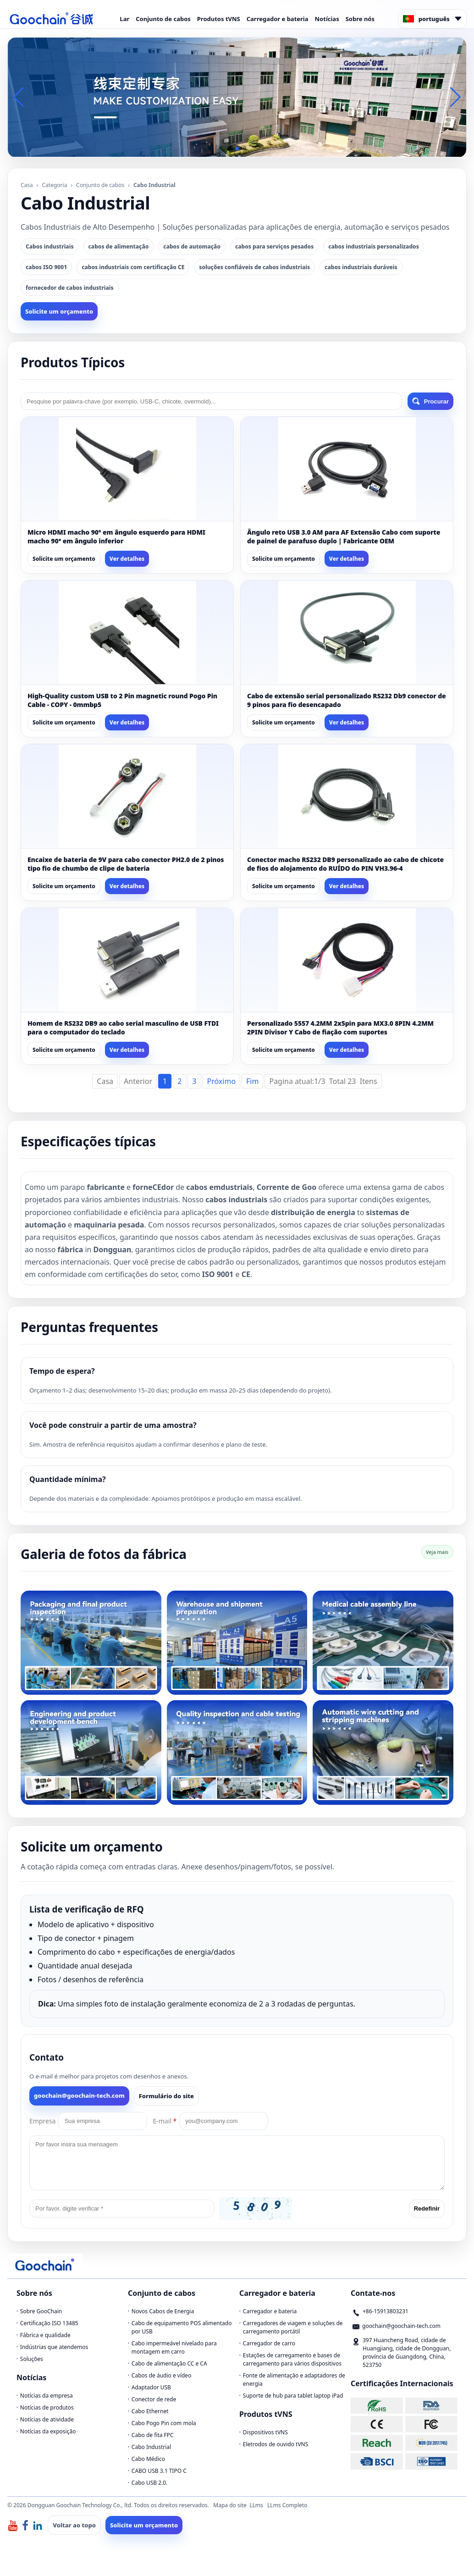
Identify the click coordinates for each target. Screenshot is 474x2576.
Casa (27, 185)
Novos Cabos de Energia (163, 2311)
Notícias (327, 19)
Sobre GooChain (41, 2311)
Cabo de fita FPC (153, 2435)
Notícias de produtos (47, 2407)
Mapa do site (230, 2505)
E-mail (164, 2121)
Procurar (430, 401)
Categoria (54, 185)
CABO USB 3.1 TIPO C (159, 2471)
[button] (229, 148)
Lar (124, 19)
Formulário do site (166, 2096)
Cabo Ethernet (150, 2411)
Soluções (31, 2359)
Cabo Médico (148, 2459)
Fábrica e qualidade (45, 2335)
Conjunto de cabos (163, 19)
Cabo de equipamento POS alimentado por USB (182, 2327)
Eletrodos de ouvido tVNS (276, 2444)
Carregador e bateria (278, 19)
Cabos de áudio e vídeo (162, 2375)
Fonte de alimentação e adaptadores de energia (294, 2379)
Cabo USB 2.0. (150, 2483)
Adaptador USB (151, 2387)
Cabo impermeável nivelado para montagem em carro (174, 2347)
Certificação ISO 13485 (49, 2323)
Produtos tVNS (218, 19)
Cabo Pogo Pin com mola (164, 2423)
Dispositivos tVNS (265, 2432)
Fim (252, 1081)
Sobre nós (360, 19)
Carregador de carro (269, 2343)
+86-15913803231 (385, 2311)
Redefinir (427, 2208)
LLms (256, 2505)
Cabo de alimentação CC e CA (169, 2363)
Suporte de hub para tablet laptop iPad (293, 2395)
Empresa (42, 2121)
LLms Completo (287, 2505)
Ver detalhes (127, 559)
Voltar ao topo (74, 2525)
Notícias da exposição (48, 2431)
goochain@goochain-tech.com (79, 2095)
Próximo (221, 1081)
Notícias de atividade (47, 2419)
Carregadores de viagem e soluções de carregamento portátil (293, 2327)
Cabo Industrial (151, 2447)
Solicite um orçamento (59, 311)
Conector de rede (154, 2399)
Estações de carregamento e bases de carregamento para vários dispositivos (292, 2359)
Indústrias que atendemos (54, 2347)
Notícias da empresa (46, 2395)
